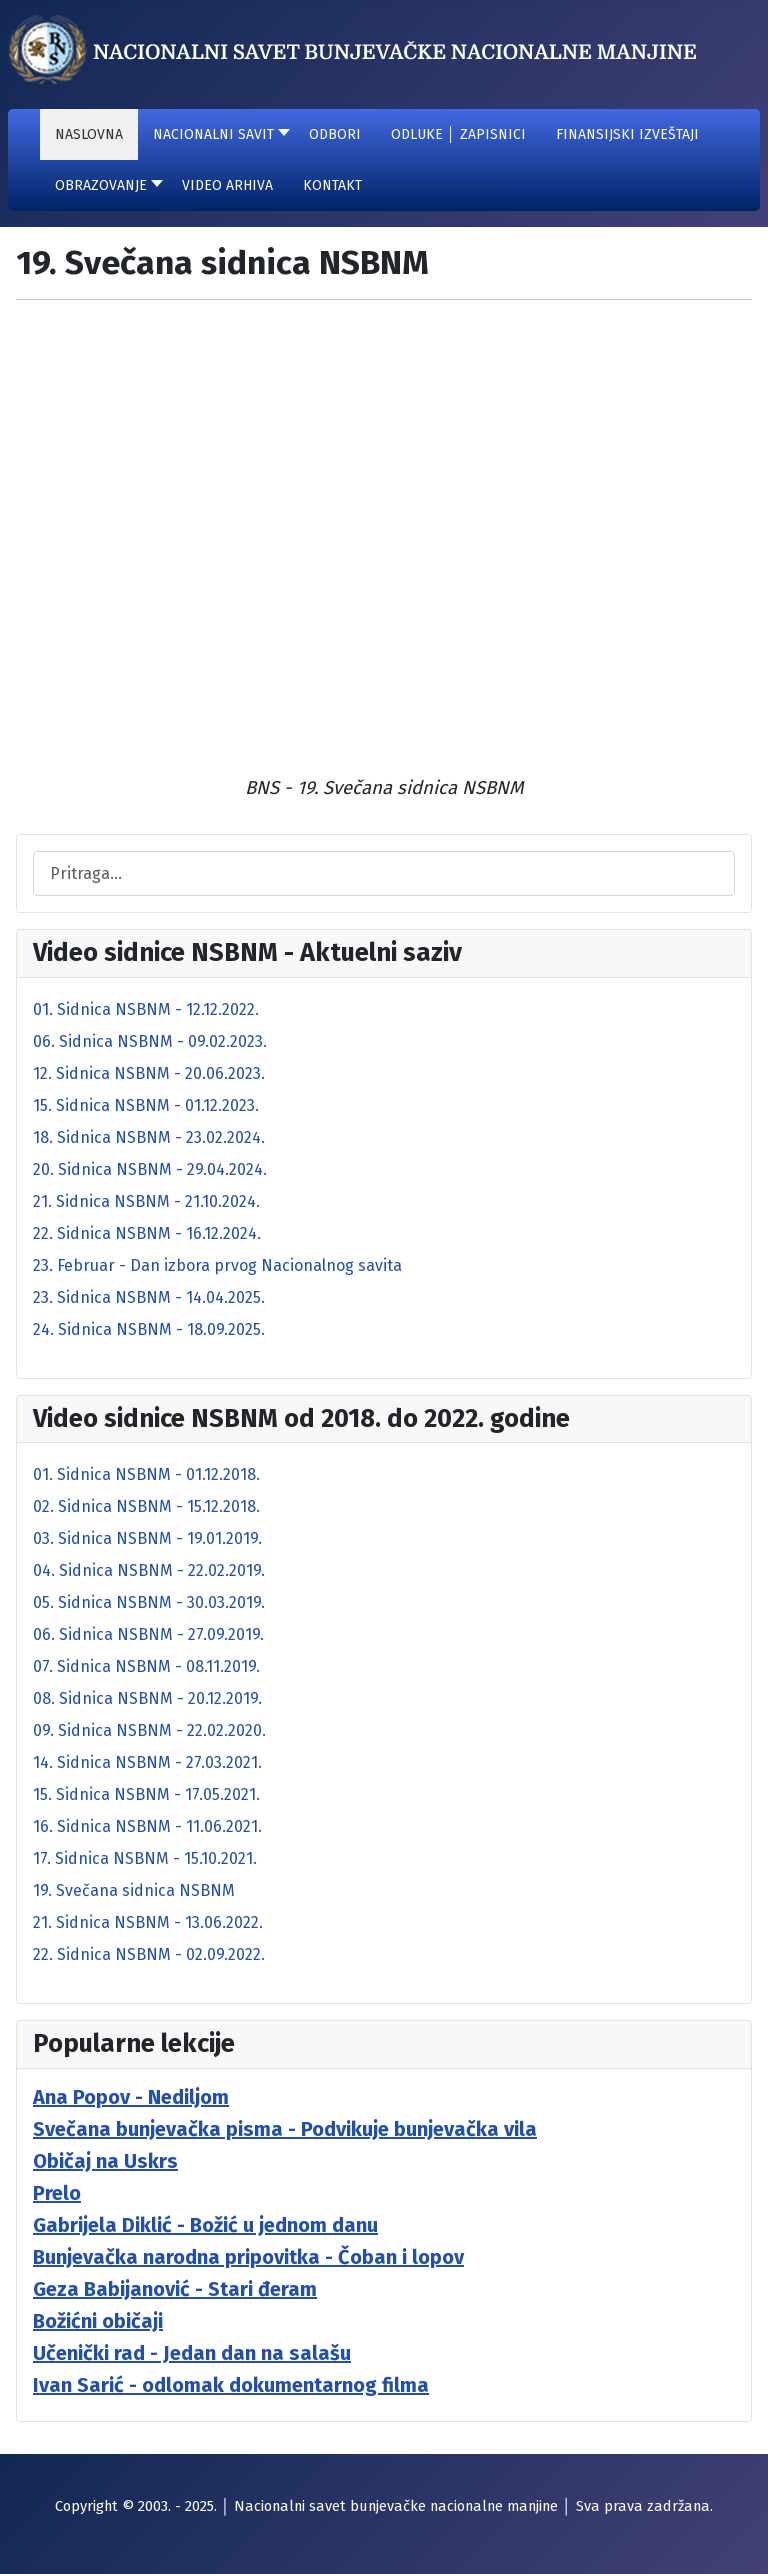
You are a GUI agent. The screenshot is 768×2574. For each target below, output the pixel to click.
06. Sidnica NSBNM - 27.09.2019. (148, 1634)
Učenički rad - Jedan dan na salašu (192, 2353)
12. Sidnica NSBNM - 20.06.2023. (149, 1073)
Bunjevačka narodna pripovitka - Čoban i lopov (248, 2257)
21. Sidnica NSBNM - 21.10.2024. (146, 1201)
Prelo (57, 2193)
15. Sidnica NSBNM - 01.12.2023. (146, 1105)
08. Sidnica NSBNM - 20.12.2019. (147, 1698)
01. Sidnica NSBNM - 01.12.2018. (146, 1474)
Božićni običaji (98, 2321)
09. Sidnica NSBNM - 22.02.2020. (149, 1730)
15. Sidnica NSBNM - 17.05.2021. (146, 1794)
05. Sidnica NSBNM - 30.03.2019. (149, 1602)
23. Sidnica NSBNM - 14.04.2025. (149, 1297)
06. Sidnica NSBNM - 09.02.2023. (150, 1041)
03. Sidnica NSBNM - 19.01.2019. (147, 1538)
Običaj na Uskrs (105, 2161)
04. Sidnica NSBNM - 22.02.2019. (149, 1570)
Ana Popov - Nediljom (131, 2097)
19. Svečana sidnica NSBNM (134, 1890)
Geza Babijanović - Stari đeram (175, 2289)
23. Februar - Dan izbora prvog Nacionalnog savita (217, 1265)
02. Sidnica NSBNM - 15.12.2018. (146, 1506)
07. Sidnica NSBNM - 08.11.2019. (146, 1666)
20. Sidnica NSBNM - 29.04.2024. (150, 1169)
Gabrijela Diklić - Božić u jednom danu (205, 2225)
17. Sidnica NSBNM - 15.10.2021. (145, 1858)
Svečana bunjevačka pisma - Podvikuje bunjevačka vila (285, 2129)
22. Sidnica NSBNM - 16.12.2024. (147, 1233)
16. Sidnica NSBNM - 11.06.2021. (147, 1826)
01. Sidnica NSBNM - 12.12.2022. (146, 1009)
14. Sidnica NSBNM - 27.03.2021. (147, 1762)
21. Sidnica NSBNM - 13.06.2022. (148, 1922)
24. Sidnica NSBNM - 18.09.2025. (149, 1329)
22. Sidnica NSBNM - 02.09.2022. (149, 1954)
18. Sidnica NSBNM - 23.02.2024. (149, 1137)
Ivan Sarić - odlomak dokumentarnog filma (231, 2385)
